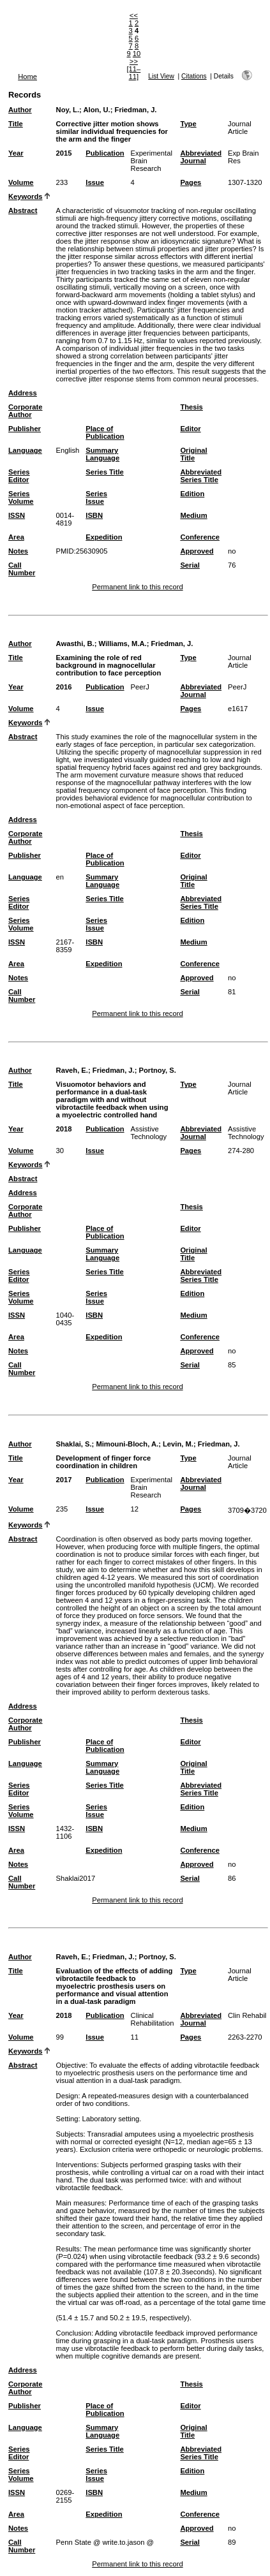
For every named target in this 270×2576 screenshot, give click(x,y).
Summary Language (102, 454)
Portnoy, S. (157, 1070)
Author (20, 110)
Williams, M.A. (123, 643)
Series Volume (21, 497)
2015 (64, 153)
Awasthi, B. (75, 643)
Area (16, 537)
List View (161, 76)
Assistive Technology (149, 1132)
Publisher (24, 428)
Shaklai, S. (74, 1444)
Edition (192, 493)
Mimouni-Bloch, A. (127, 1444)
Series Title (105, 472)
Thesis (191, 407)
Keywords (25, 196)
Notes (18, 551)
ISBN (94, 515)
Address (22, 393)
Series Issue (96, 497)
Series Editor (19, 475)
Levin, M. (178, 1444)
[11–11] (134, 72)
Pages (190, 182)
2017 (64, 1479)
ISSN (16, 515)
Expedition (104, 537)
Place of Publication (105, 432)
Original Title (193, 454)
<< (134, 15)
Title (15, 124)
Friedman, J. (136, 110)
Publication (105, 153)
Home (27, 76)
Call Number (21, 569)
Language (25, 450)
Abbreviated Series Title (200, 475)
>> (134, 61)
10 (136, 53)
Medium (193, 515)
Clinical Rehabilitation (152, 2019)
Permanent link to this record (137, 587)
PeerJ (140, 687)
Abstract (22, 210)
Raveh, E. (72, 1070)
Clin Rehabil (247, 2015)
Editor (190, 428)
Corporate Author (25, 410)
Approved (196, 551)
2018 (64, 1129)
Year (16, 153)
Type (188, 124)
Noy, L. (67, 110)
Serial (189, 565)
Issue (95, 182)
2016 (64, 687)
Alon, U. (96, 110)
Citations (194, 76)
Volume (21, 182)
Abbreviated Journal (200, 157)
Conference (200, 537)
